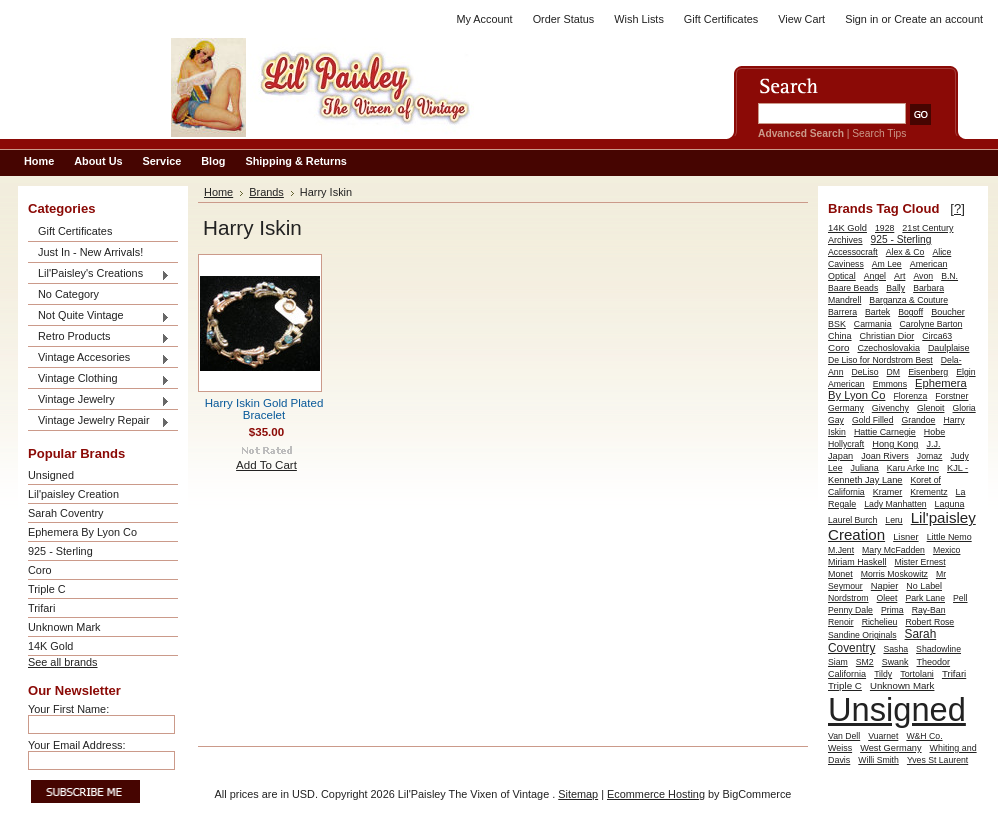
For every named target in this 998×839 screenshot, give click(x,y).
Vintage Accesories (99, 358)
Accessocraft (853, 252)
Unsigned (51, 475)
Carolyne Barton (931, 324)
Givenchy (890, 408)
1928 (884, 228)
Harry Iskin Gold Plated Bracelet (264, 409)
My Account (484, 19)
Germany (846, 408)
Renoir (841, 622)
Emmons (890, 384)
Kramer (888, 492)
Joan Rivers (885, 456)
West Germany (890, 748)
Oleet (887, 598)
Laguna (950, 504)
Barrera (842, 312)
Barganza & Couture (908, 300)
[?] (957, 208)
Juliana (865, 468)
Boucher (948, 312)
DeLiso (865, 372)
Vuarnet (883, 736)
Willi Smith (878, 760)
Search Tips (879, 133)
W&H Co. (924, 736)
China (840, 336)
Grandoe (919, 420)
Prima (892, 610)
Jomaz (930, 456)
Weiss (840, 748)
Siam (838, 662)
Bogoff (910, 312)
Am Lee (887, 264)
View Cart (801, 19)
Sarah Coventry (66, 513)
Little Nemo (949, 537)
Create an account (938, 19)
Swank (895, 662)
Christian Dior (887, 336)
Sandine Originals (862, 635)
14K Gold (50, 646)
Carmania (873, 324)
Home (218, 192)
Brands (266, 192)
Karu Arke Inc (913, 468)
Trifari (41, 608)
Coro (40, 570)
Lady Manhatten (895, 504)
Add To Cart (266, 465)
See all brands (63, 662)
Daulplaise (949, 348)
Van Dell (844, 736)
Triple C (47, 589)
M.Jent (841, 550)
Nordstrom (848, 598)
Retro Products (99, 337)
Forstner (951, 396)
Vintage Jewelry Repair (99, 421)
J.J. (934, 444)
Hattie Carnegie (885, 432)
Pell (960, 598)
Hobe (934, 432)
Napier (885, 586)
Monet (840, 574)
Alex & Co (905, 252)
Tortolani (917, 674)
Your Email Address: (77, 745)
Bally (895, 288)
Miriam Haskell (857, 562)
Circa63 (937, 336)
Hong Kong (895, 444)
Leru (893, 520)
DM (894, 372)
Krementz (928, 492)
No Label (924, 586)
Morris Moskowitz (894, 574)
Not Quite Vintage (99, 316)
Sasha (895, 649)
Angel (875, 276)
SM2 (865, 662)
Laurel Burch (852, 520)
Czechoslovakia (888, 348)
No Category (68, 294)
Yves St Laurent (937, 760)
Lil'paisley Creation (73, 494)
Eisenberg (928, 372)
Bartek (877, 312)
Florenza (910, 396)
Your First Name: (68, 709)
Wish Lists (639, 19)
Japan (840, 456)
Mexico (947, 550)
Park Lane (925, 598)
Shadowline (938, 649)
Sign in (861, 19)
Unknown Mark (64, 627)
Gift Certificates (721, 19)
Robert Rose (929, 622)
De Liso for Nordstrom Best (880, 360)
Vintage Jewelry (99, 400)
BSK (837, 324)
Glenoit (931, 408)
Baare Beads (853, 288)
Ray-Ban (929, 610)
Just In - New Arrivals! (90, 252)
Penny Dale (850, 610)
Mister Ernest (919, 562)
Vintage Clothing (99, 379)
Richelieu (880, 622)
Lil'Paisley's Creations (99, 274)
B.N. (949, 276)
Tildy (883, 674)
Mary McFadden (893, 550)
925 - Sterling (60, 551)
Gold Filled (873, 420)
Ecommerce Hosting (656, 794)
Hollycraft (846, 444)
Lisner (905, 537)
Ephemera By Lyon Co (82, 532)
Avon (923, 276)
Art (899, 276)
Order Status (564, 19)
